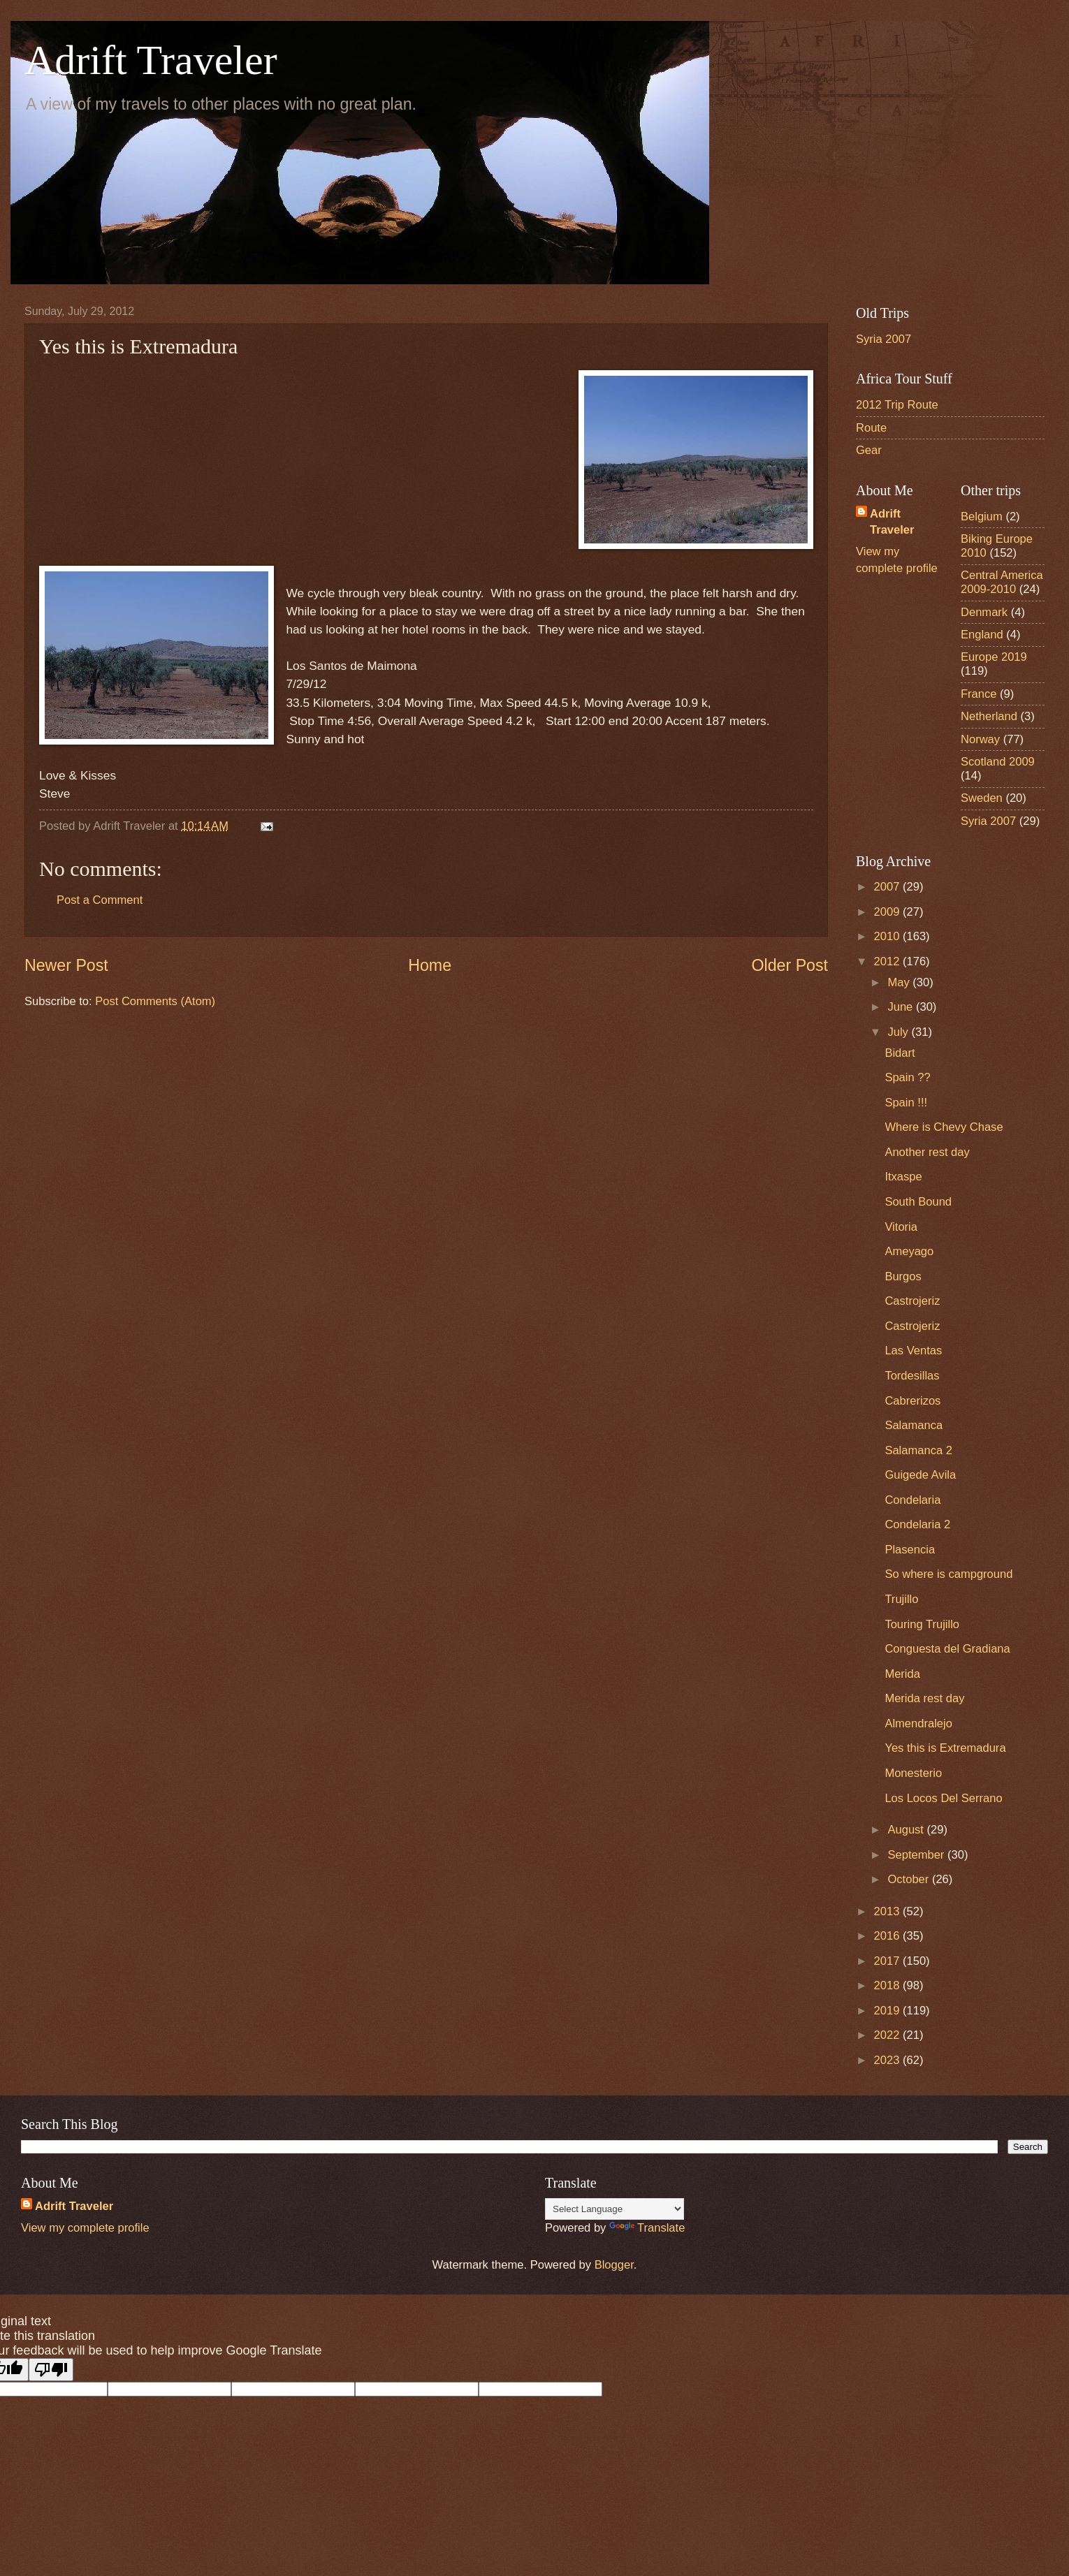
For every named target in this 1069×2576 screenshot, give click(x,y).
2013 (888, 1911)
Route (871, 427)
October (909, 1879)
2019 (888, 2010)
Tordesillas (912, 1375)
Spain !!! (906, 1102)
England (982, 634)
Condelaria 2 (917, 1524)
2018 (888, 1985)
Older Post (790, 965)
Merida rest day (924, 1698)
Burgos (903, 1276)
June (901, 1006)
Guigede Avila (920, 1474)
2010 (888, 936)
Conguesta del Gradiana (947, 1648)
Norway (980, 739)
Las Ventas (913, 1350)
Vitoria (901, 1227)
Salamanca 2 (918, 1450)
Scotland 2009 (998, 761)
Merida (902, 1674)
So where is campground (948, 1574)
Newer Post (66, 965)
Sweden (982, 798)
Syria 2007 (883, 339)
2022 (888, 2035)
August (906, 1829)
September (917, 1854)
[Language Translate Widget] (614, 2209)
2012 (888, 961)
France (979, 694)
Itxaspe (903, 1176)
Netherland (989, 716)
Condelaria (912, 1500)
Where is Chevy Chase (944, 1127)
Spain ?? (907, 1077)
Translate (647, 2227)
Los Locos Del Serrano (943, 1798)
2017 (888, 1961)
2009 (888, 912)
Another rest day (927, 1152)
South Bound (918, 1201)
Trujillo (901, 1599)
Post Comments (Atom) (155, 1001)
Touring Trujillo (922, 1624)
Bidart (900, 1053)
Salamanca (914, 1425)
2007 (888, 886)
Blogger (614, 2264)
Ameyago (909, 1251)
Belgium (982, 516)
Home (429, 965)
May (899, 982)
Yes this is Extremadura (945, 1748)
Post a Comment (100, 900)
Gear (869, 450)
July (899, 1032)
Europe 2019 (994, 657)
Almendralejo (918, 1723)
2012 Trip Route (897, 404)
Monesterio (913, 1773)
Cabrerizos (912, 1400)
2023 (888, 2060)
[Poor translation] (51, 2369)
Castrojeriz (912, 1301)
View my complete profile (85, 2227)
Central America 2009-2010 (1002, 582)
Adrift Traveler (150, 60)
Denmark (984, 612)
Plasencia (910, 1549)
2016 (888, 1935)
